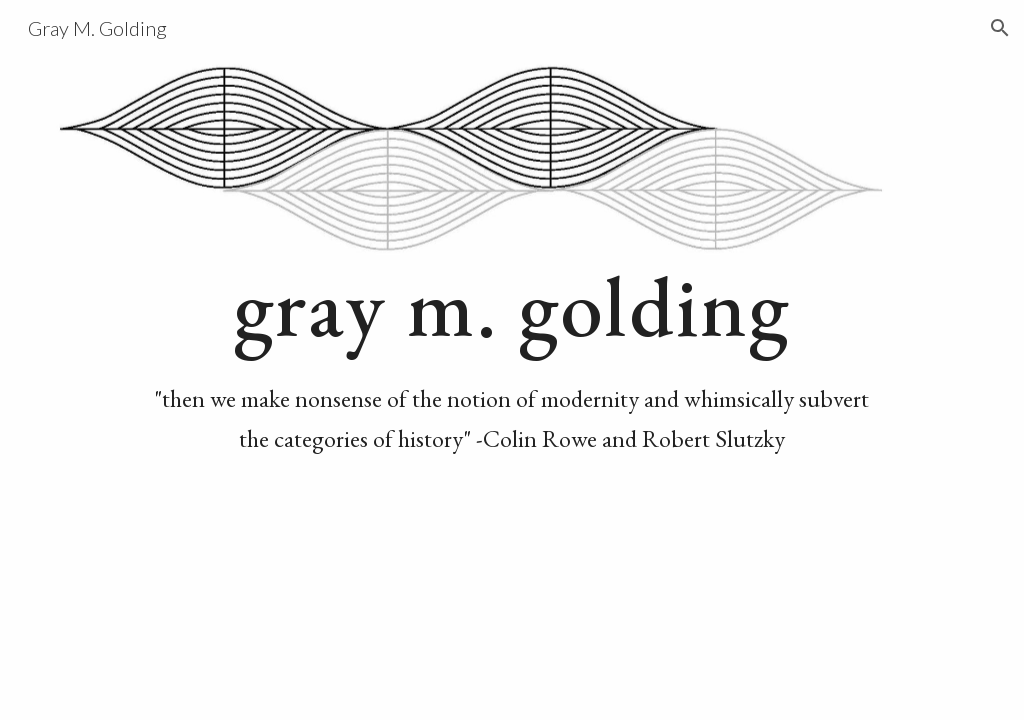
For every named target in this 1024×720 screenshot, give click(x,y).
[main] (512, 359)
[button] (1000, 28)
